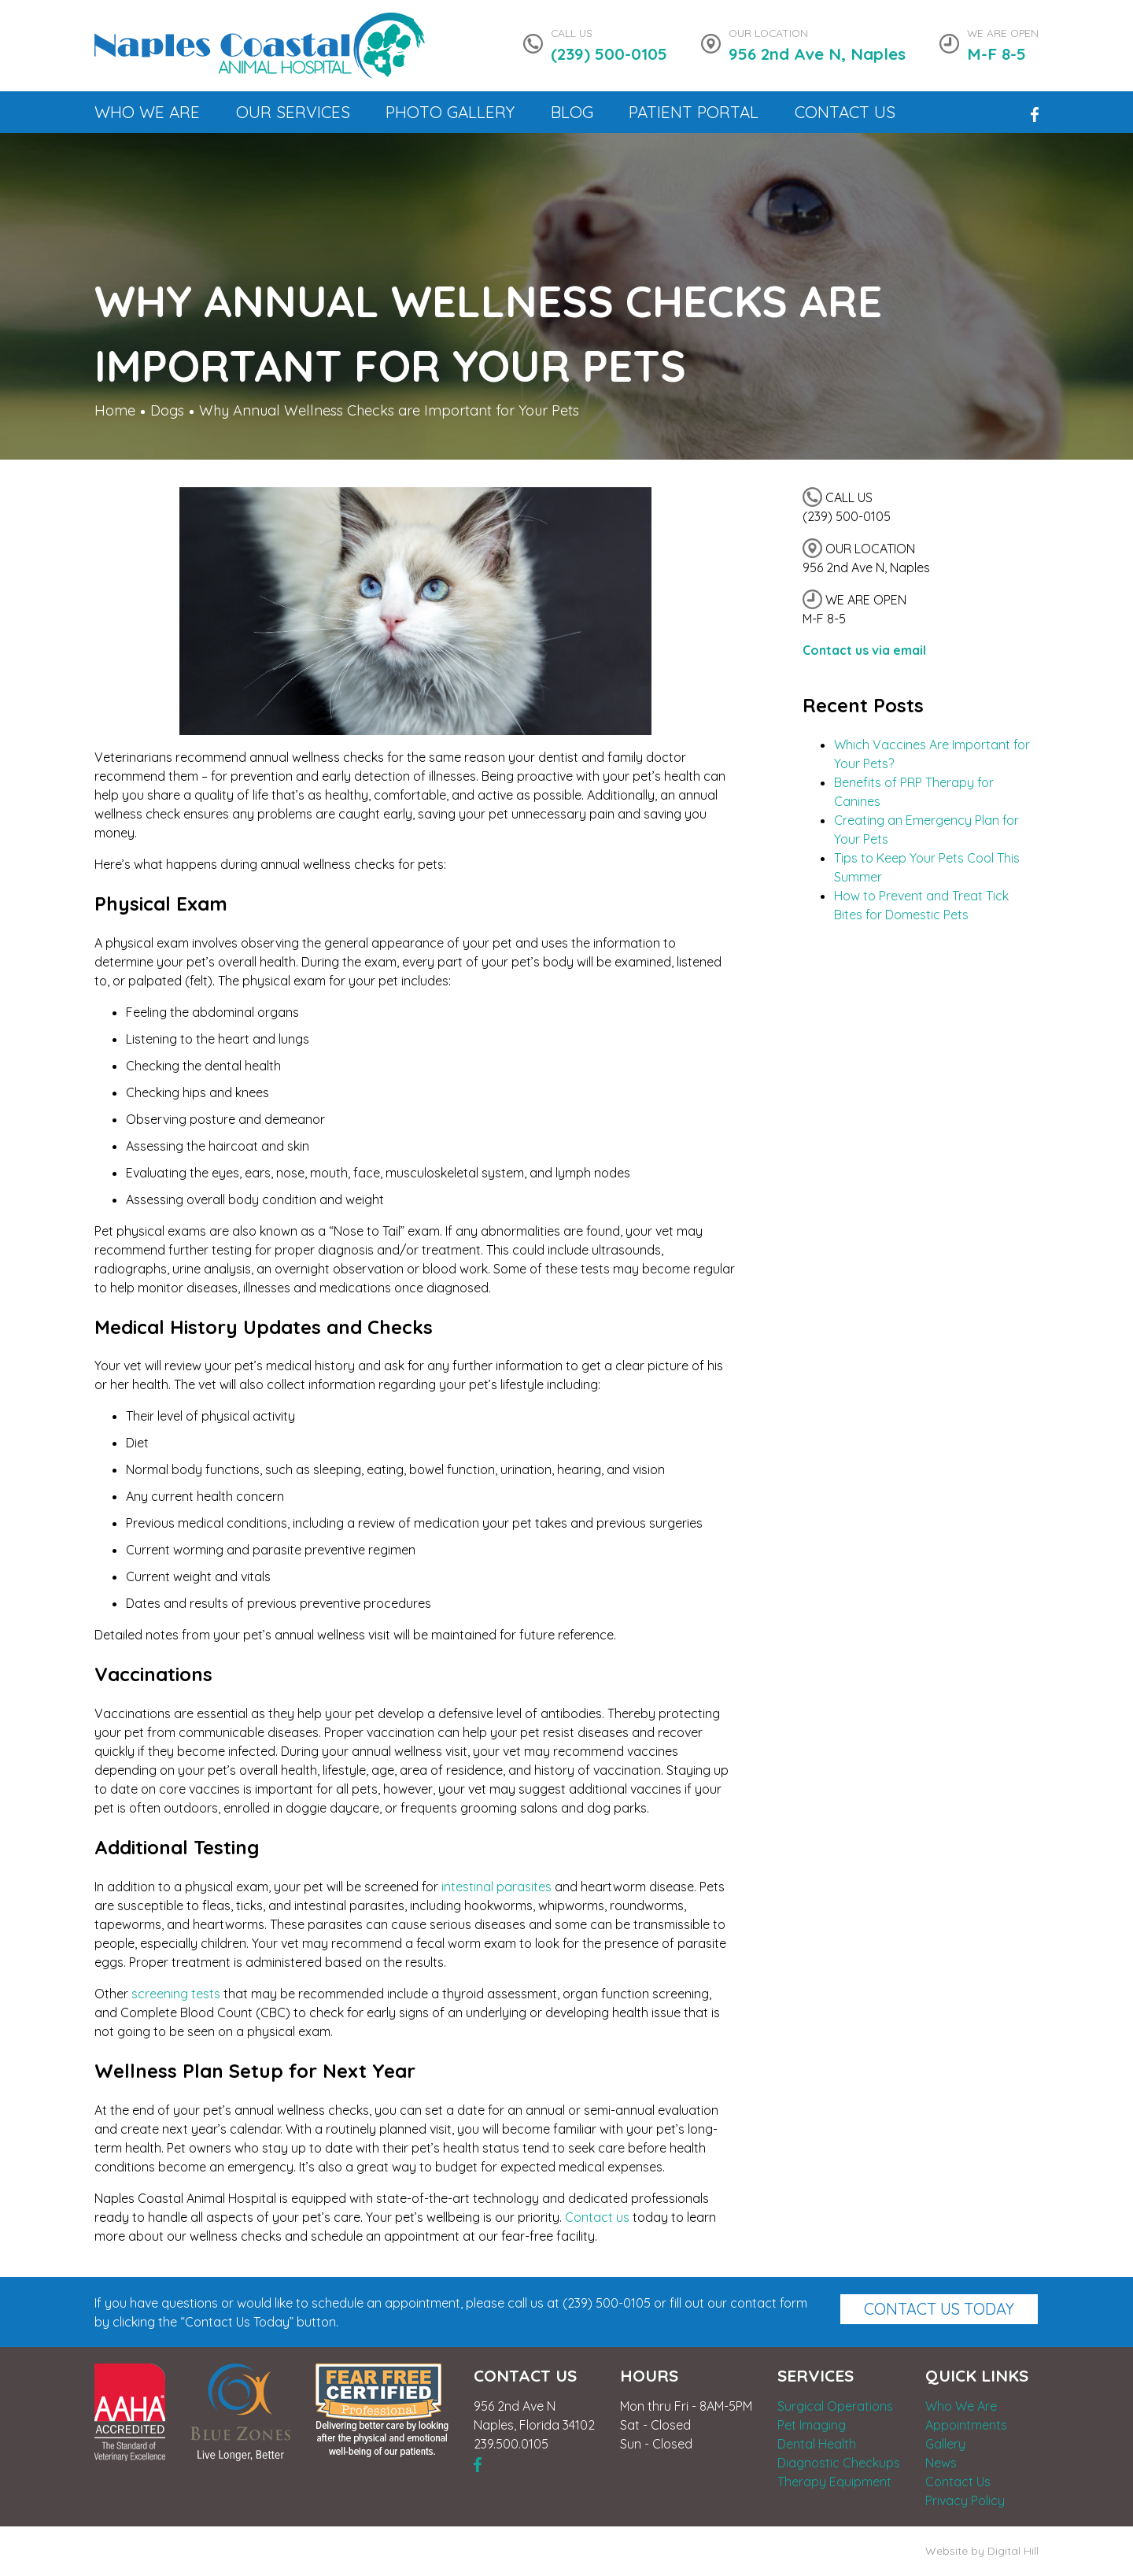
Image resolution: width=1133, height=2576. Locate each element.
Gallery (945, 2444)
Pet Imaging (811, 2425)
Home (114, 410)
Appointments (966, 2425)
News (941, 2463)
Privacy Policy (965, 2500)
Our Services (293, 112)
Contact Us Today (939, 2309)
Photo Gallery (450, 112)
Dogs (167, 410)
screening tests (175, 1993)
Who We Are (147, 112)
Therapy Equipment (834, 2481)
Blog (572, 112)
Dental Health (816, 2444)
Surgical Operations (835, 2406)
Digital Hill (1013, 2551)
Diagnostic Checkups (838, 2463)
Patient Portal (693, 112)
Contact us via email (864, 650)
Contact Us (845, 112)
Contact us (597, 2217)
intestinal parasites (496, 1886)
